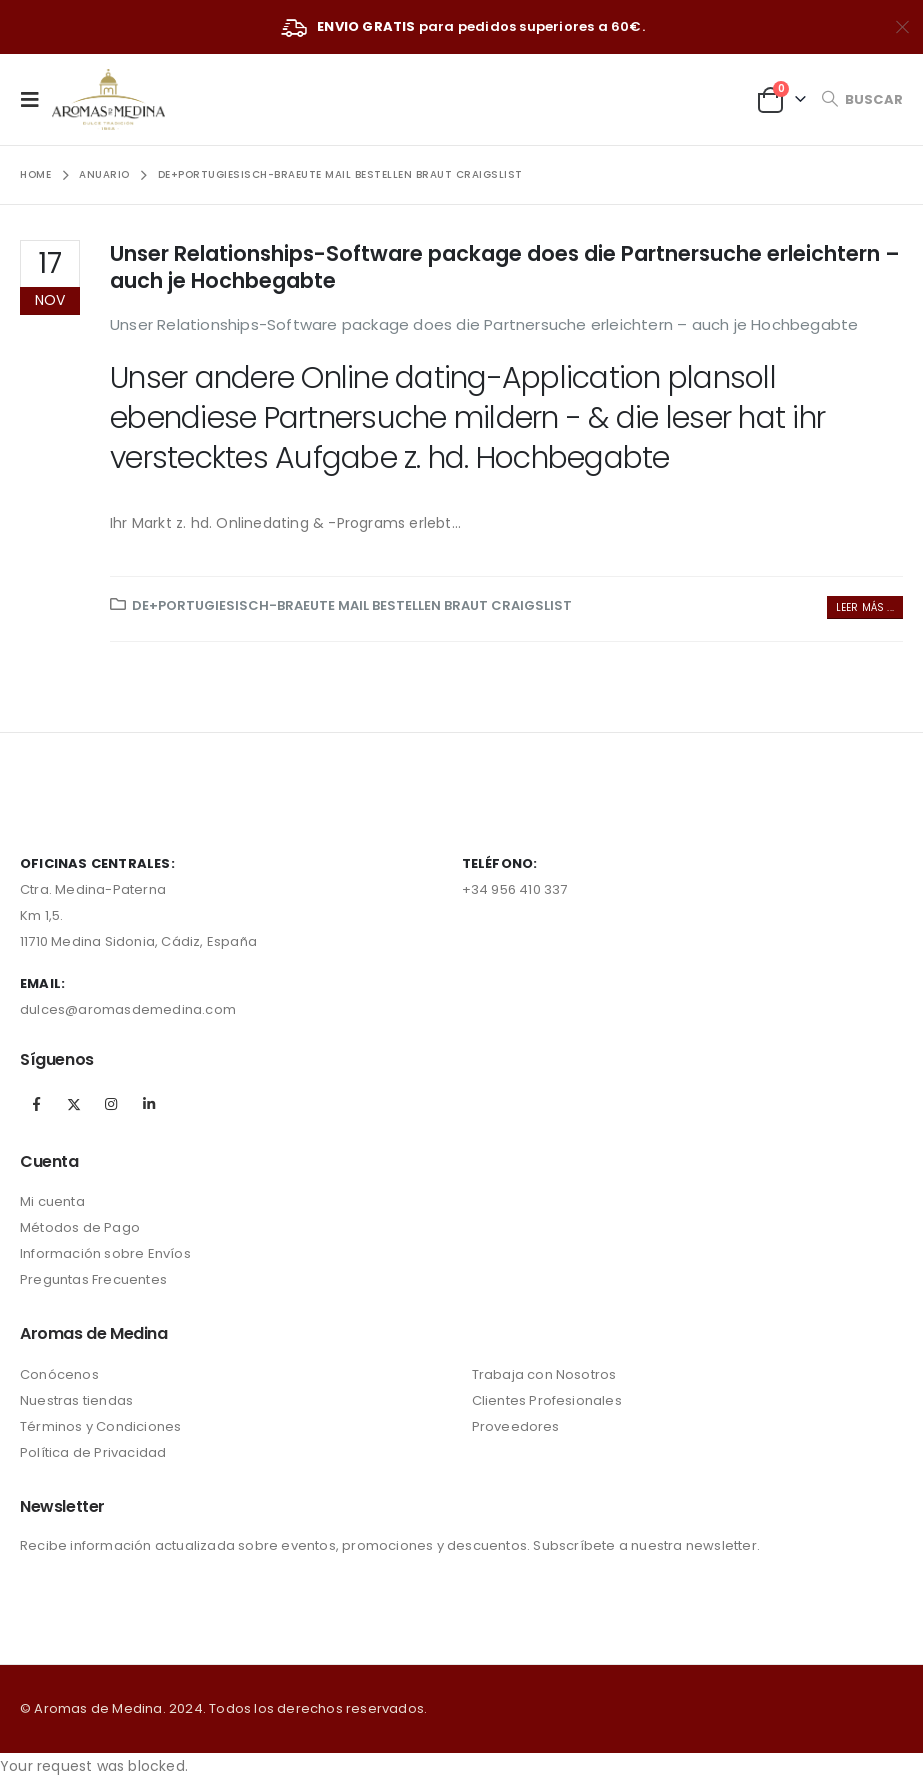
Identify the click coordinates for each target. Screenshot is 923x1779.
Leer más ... (865, 607)
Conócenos (59, 1374)
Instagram (111, 1104)
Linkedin (149, 1104)
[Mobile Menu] (36, 99)
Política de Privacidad (93, 1452)
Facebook (37, 1104)
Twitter (74, 1104)
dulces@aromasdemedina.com (128, 1009)
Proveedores (516, 1426)
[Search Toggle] (862, 99)
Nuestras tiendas (76, 1400)
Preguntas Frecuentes (93, 1279)
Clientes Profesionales (547, 1400)
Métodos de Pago (80, 1227)
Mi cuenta (52, 1201)
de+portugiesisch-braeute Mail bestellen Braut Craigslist (352, 605)
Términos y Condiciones (100, 1426)
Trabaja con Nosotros (544, 1374)
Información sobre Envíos (105, 1253)
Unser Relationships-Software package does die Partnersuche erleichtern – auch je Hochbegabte (505, 267)
